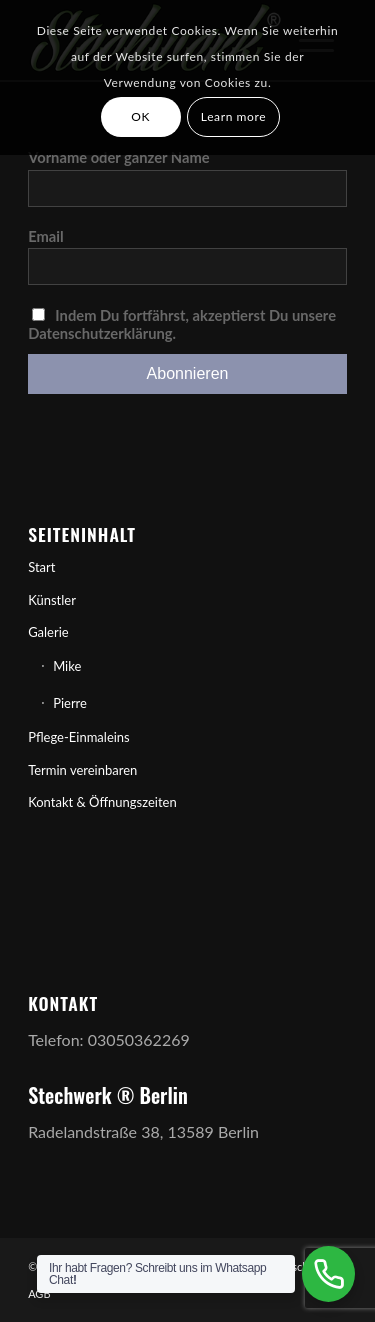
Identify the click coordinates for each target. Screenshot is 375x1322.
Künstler (52, 600)
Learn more (233, 116)
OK (140, 116)
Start (41, 567)
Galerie (48, 632)
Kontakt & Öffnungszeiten (102, 802)
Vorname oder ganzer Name (119, 157)
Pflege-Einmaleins (79, 737)
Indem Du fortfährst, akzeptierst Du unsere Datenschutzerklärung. (182, 324)
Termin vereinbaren (82, 770)
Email (46, 236)
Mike (67, 666)
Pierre (70, 703)
